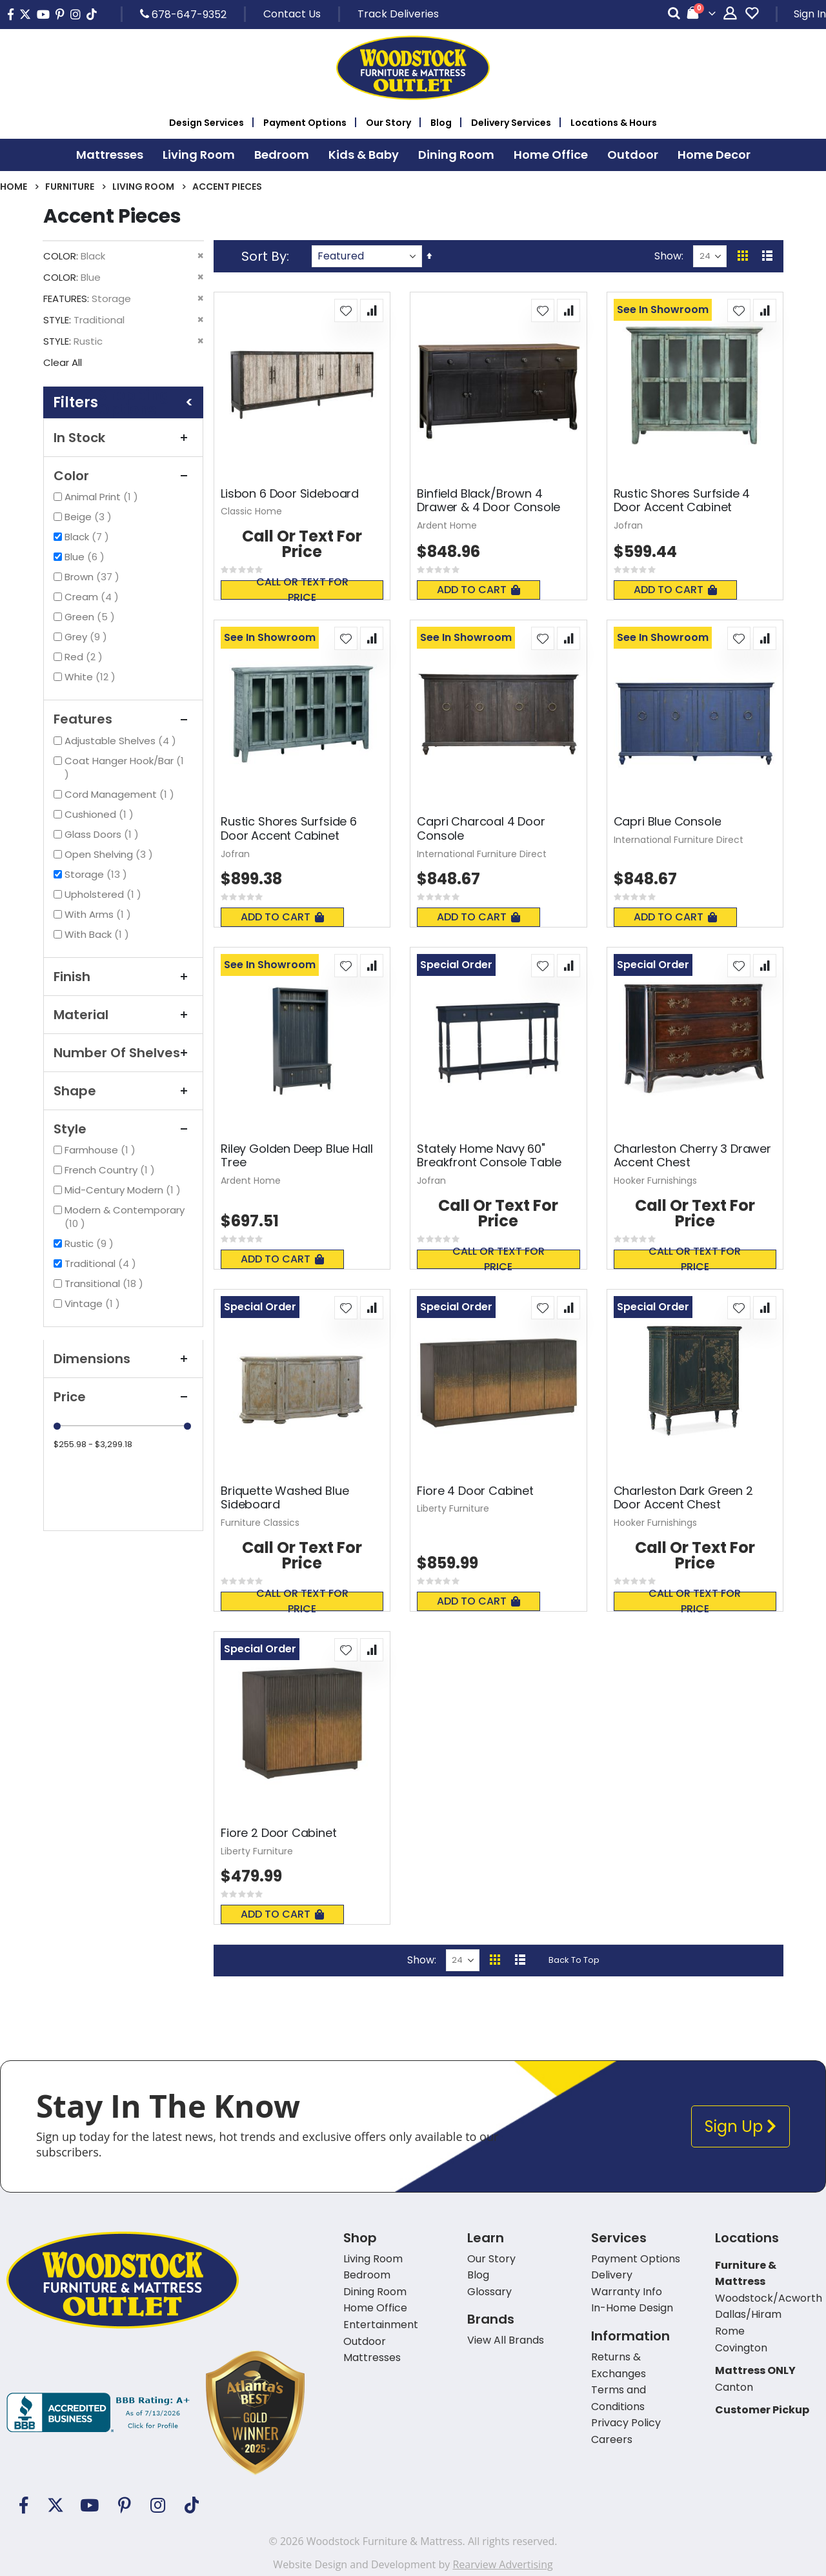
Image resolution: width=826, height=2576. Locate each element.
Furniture (69, 186)
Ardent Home (447, 525)
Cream (93, 596)
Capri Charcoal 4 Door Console (481, 828)
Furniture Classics (260, 1522)
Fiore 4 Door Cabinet (475, 1491)
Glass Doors (103, 834)
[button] (346, 310)
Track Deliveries (398, 13)
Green (91, 617)
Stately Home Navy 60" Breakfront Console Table (489, 1156)
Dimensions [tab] (123, 1359)
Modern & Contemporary (125, 1216)
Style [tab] (123, 1129)
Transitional (105, 1283)
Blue (86, 556)
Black (88, 536)
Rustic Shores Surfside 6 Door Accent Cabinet (289, 828)
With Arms (99, 914)
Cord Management (121, 794)
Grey (87, 637)
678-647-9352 (183, 14)
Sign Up (740, 2126)
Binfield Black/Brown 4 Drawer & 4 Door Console (488, 500)
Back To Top (574, 1960)
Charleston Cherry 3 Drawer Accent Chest (692, 1156)
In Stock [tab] (123, 438)
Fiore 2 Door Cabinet (278, 1833)
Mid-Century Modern (124, 1190)
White (92, 677)
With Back (98, 934)
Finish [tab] (123, 977)
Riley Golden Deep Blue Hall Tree (296, 1156)
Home (13, 186)
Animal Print (103, 496)
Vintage (94, 1303)
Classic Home (251, 511)
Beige (90, 516)
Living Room (143, 186)
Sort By (264, 256)
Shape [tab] (123, 1091)
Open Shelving (110, 854)
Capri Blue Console (667, 822)
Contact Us (292, 13)
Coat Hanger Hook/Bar (124, 767)
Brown (94, 576)
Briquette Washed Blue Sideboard (284, 1498)
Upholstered (105, 894)
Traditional (102, 1263)
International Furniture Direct (482, 853)
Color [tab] (123, 476)
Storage (97, 874)
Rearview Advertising (502, 2564)
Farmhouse (102, 1150)
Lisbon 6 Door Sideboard (290, 494)
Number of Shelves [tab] (123, 1053)
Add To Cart (478, 589)
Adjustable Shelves (122, 740)
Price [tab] (123, 1397)
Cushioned (101, 814)
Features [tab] (123, 719)
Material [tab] (123, 1015)
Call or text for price (302, 590)
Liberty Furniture (453, 1508)
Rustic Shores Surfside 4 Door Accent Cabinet (682, 500)
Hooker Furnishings (655, 1180)
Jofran (628, 525)
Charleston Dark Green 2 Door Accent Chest (683, 1498)
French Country (111, 1170)
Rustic (91, 1243)
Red (85, 657)
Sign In (810, 13)
